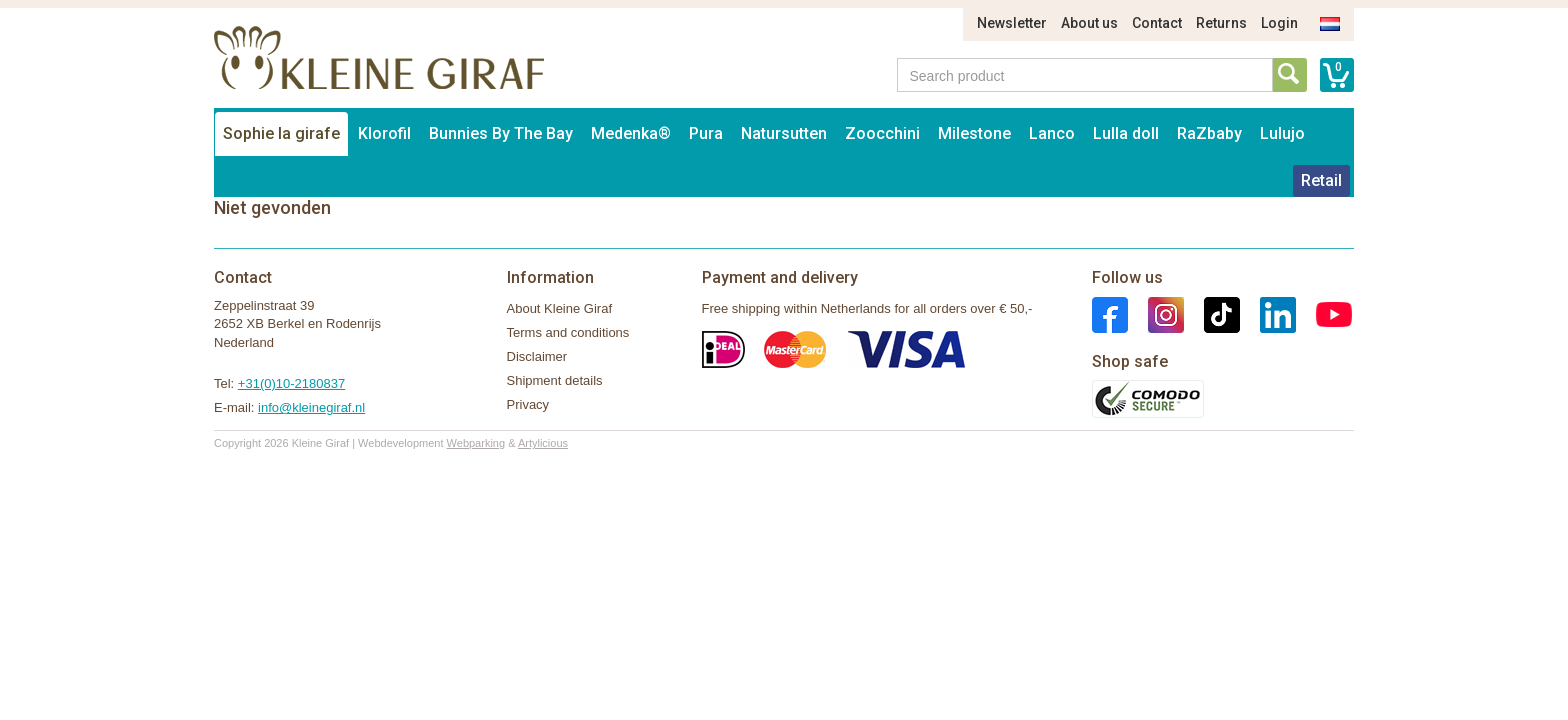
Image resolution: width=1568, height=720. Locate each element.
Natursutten (784, 133)
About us (1089, 23)
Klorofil (384, 133)
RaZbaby (1209, 133)
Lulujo (1282, 133)
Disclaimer (537, 356)
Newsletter (1012, 23)
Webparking (476, 443)
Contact (1157, 23)
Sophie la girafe (281, 133)
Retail (1321, 180)
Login (1279, 23)
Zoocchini (882, 133)
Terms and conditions (568, 332)
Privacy (528, 404)
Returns (1221, 23)
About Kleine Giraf (560, 308)
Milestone (974, 133)
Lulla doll (1126, 133)
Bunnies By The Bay (501, 133)
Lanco (1052, 133)
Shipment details (555, 380)
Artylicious (543, 443)
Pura (706, 133)
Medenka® (631, 133)
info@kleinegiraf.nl (311, 407)
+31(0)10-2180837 (291, 383)
